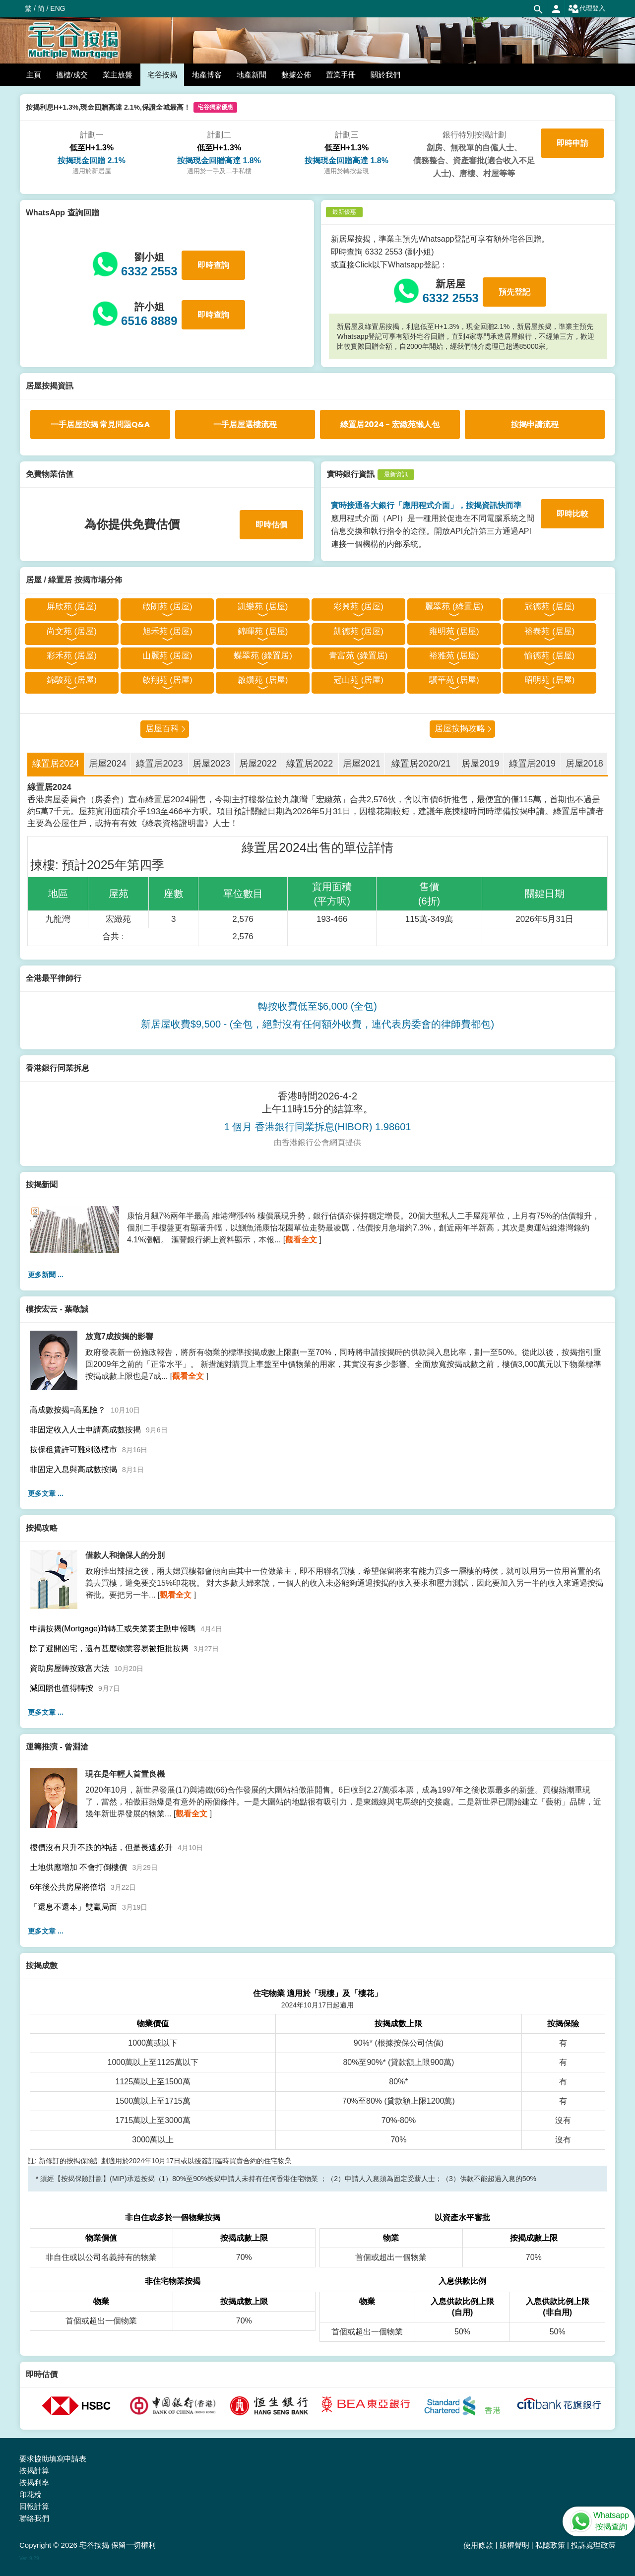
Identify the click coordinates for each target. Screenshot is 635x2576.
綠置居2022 (309, 764)
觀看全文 (301, 1239)
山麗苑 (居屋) (167, 655)
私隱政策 (550, 2545)
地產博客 (207, 74)
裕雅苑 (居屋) (454, 655)
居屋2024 (108, 764)
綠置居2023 (159, 764)
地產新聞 (251, 74)
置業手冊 (341, 74)
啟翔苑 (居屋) (167, 680)
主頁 (33, 74)
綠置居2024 (55, 764)
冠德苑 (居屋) (549, 606)
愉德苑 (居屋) (549, 655)
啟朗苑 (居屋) (167, 606)
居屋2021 (362, 764)
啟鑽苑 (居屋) (263, 680)
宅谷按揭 (162, 74)
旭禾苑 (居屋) (167, 631)
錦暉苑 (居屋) (263, 631)
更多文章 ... (46, 1493)
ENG (57, 8)
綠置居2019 (532, 764)
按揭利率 (34, 2482)
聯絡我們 (34, 2518)
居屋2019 (480, 764)
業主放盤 (117, 74)
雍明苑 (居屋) (454, 631)
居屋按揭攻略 (460, 728)
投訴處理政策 (593, 2545)
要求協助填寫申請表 (52, 2458)
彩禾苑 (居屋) (72, 655)
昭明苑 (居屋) (549, 680)
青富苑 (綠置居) (358, 655)
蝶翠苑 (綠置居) (263, 655)
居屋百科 (162, 728)
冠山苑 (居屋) (358, 680)
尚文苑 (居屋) (72, 631)
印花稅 (30, 2494)
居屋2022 (258, 764)
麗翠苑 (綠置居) (454, 606)
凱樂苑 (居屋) (263, 606)
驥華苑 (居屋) (454, 680)
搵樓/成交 (72, 74)
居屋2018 (584, 764)
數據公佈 (296, 74)
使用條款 (478, 2545)
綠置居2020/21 (420, 764)
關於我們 (385, 74)
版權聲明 (514, 2545)
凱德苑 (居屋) (358, 631)
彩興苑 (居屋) (358, 606)
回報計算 (34, 2506)
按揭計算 (34, 2470)
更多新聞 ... (46, 1275)
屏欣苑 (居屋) (72, 606)
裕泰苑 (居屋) (549, 631)
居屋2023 (211, 764)
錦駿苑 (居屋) (72, 680)
